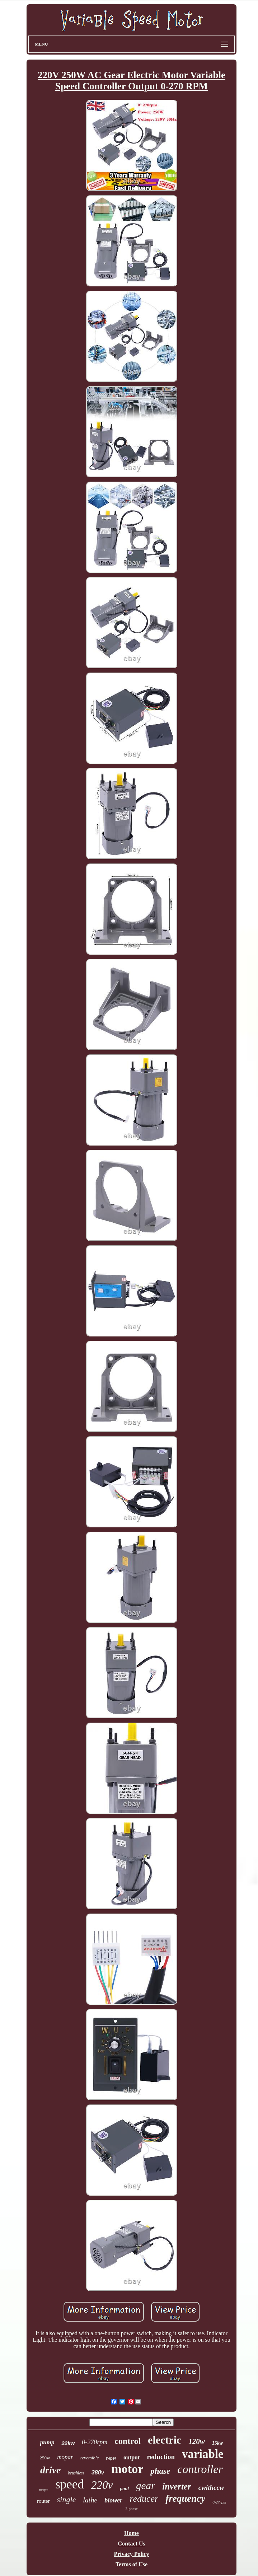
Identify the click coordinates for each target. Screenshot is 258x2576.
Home (131, 2533)
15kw (217, 2443)
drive (50, 2470)
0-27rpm (219, 2502)
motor (127, 2469)
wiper (111, 2458)
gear (145, 2485)
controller (200, 2469)
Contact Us (131, 2543)
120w (196, 2441)
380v (98, 2472)
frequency (185, 2498)
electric (164, 2440)
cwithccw (211, 2487)
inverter (176, 2486)
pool (124, 2488)
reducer (144, 2498)
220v (102, 2485)
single (66, 2499)
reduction (161, 2456)
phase (160, 2471)
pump (47, 2442)
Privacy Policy (131, 2554)
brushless (76, 2473)
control (127, 2441)
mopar (65, 2457)
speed (69, 2484)
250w (44, 2457)
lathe (90, 2500)
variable (202, 2454)
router (43, 2501)
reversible (89, 2457)
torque (43, 2490)
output (131, 2457)
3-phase (131, 2508)
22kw (68, 2443)
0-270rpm (94, 2442)
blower (113, 2500)
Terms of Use (131, 2564)
